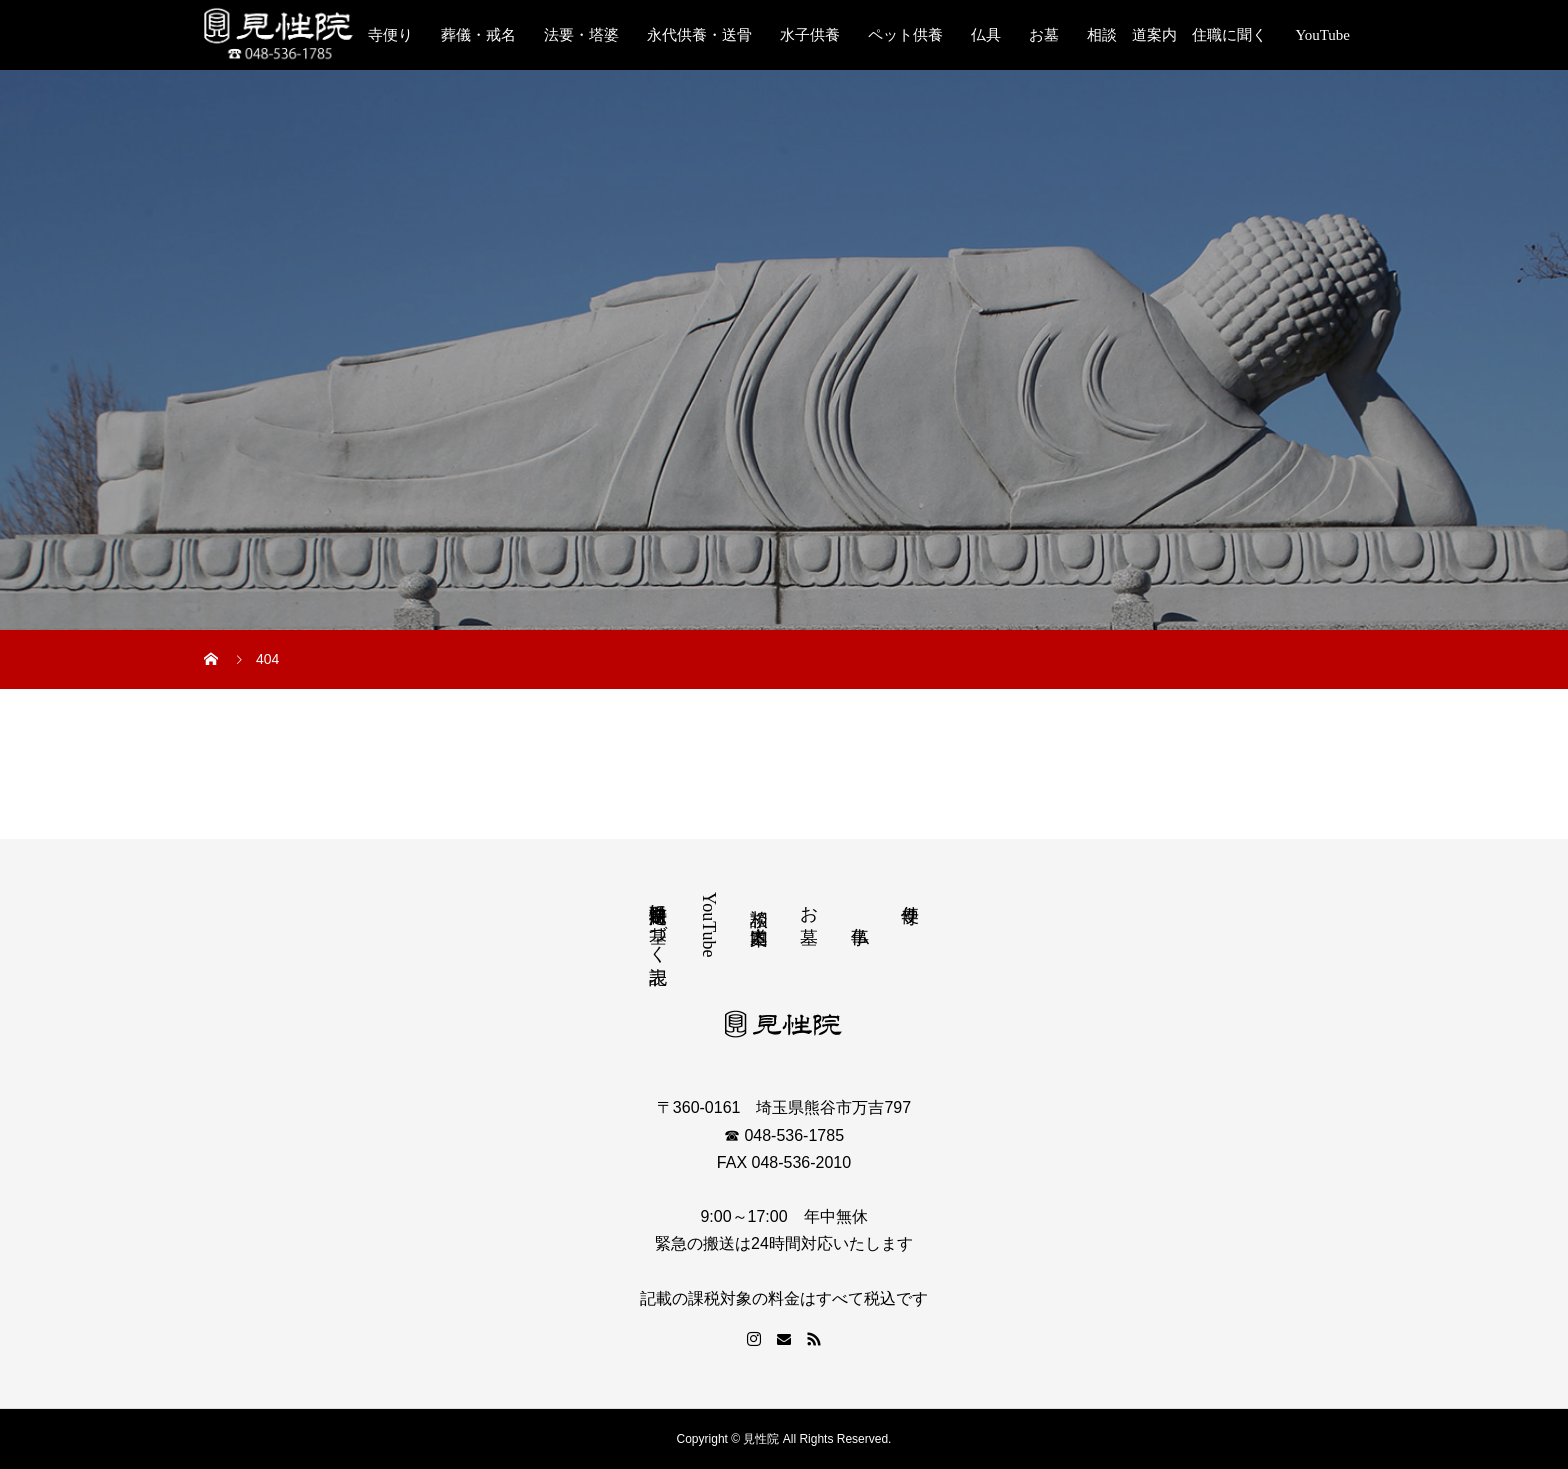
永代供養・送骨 (699, 35)
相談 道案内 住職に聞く (1177, 35)
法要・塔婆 (581, 35)
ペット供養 (905, 35)
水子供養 (810, 35)
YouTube (1322, 35)
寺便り (390, 35)
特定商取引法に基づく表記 (658, 923)
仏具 (986, 35)
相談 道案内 (759, 905)
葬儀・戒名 (478, 35)
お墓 (1044, 35)
